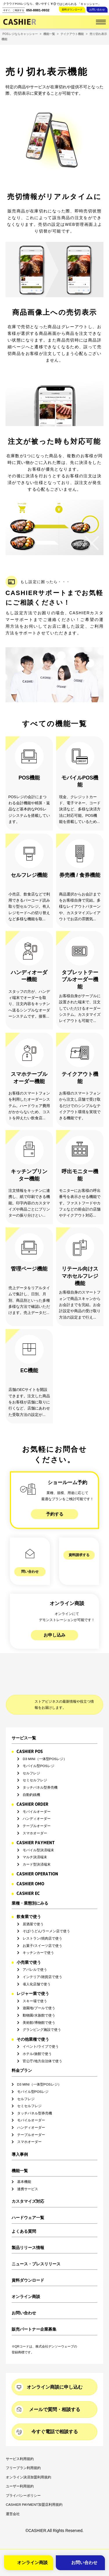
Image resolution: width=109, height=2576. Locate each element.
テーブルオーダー (37, 1809)
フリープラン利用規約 (23, 2451)
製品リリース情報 (28, 2231)
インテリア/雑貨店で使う (42, 1960)
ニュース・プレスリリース (36, 2248)
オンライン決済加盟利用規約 (28, 2461)
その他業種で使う (33, 2023)
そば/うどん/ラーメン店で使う (46, 1915)
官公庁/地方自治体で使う (42, 2044)
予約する (54, 1514)
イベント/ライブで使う (40, 2030)
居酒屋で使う (33, 1908)
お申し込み (54, 1618)
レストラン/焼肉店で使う (42, 1922)
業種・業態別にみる (30, 1887)
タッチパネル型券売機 (40, 1771)
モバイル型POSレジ (38, 1749)
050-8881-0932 (37, 10)
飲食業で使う (29, 1900)
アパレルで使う (35, 1953)
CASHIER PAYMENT (36, 1826)
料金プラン (22, 2054)
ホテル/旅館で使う (37, 2037)
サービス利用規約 (20, 2442)
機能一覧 (20, 2154)
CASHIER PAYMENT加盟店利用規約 (34, 2488)
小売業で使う (29, 1946)
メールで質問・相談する (54, 2392)
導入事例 (20, 2138)
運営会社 (13, 2497)
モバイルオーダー (37, 1795)
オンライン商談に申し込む (55, 2370)
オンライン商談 (26, 2280)
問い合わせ (30, 1555)
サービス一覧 (24, 1721)
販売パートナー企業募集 (34, 2313)
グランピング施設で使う (42, 2013)
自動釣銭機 (31, 1778)
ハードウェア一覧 (28, 2201)
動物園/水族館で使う (39, 1999)
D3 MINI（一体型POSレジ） (45, 1742)
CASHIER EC (28, 1877)
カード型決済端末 (37, 1848)
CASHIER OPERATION (37, 1857)
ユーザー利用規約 (20, 2470)
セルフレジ (31, 1757)
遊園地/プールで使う (39, 1991)
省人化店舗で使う (37, 1967)
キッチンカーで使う (38, 1936)
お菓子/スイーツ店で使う (42, 1929)
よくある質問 (24, 2215)
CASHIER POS (30, 1735)
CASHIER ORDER (32, 1788)
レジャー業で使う (33, 1977)
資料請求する (79, 1555)
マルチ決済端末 (35, 1841)
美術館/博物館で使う (39, 2006)
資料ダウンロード (72, 9)
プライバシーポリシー (23, 2479)
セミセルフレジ (35, 1764)
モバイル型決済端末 (38, 1834)
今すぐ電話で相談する (54, 2415)
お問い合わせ (97, 9)
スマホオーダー (35, 1816)
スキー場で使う (35, 1984)
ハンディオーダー (37, 1802)
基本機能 (24, 2165)
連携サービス (27, 2172)
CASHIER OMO (30, 1867)
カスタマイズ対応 (28, 2185)
